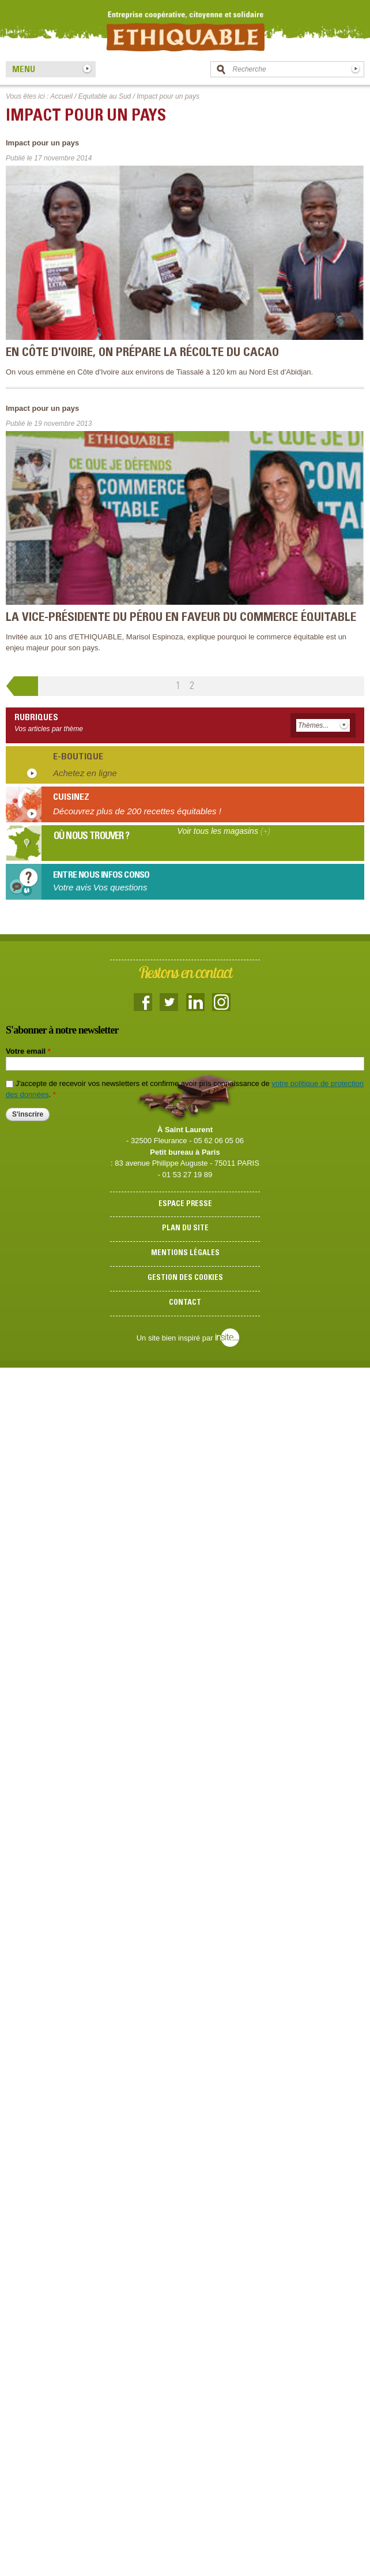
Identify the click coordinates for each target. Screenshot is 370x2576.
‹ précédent (22, 688)
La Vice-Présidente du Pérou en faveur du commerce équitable (181, 618)
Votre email (28, 1051)
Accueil (61, 96)
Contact (185, 1303)
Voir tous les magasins (224, 831)
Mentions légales (185, 1253)
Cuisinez (71, 797)
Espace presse (185, 1204)
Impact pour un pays (42, 142)
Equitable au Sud (104, 96)
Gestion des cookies (185, 1278)
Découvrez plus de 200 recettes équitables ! (137, 811)
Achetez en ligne (85, 773)
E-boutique (78, 757)
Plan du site (185, 1229)
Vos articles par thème (48, 729)
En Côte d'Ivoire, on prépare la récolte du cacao (142, 353)
